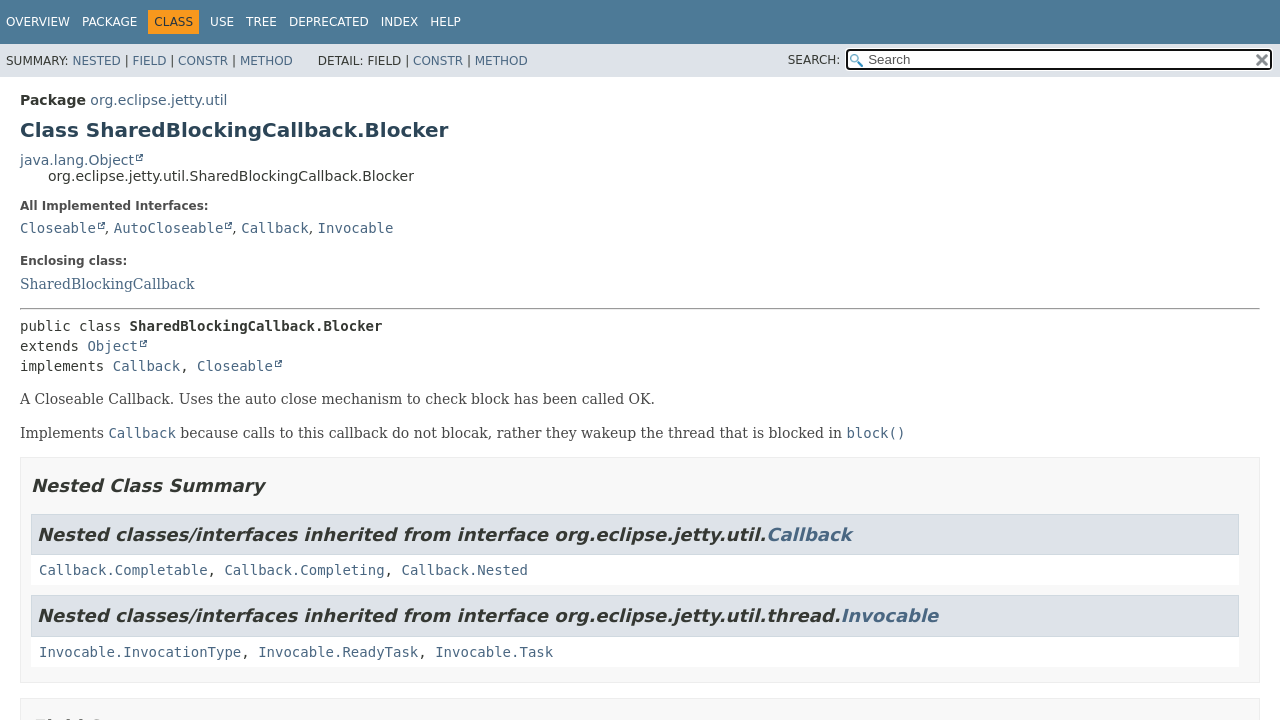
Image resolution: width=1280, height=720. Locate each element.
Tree (261, 22)
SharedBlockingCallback (107, 284)
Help (445, 22)
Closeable (58, 228)
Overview (38, 22)
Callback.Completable (123, 570)
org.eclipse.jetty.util (158, 100)
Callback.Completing (304, 570)
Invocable (356, 228)
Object (112, 346)
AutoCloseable (169, 228)
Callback (274, 228)
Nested (96, 61)
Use (222, 22)
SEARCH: (814, 60)
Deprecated (329, 22)
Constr (203, 61)
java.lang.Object (77, 160)
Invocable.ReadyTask (338, 652)
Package (109, 22)
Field (149, 61)
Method (266, 61)
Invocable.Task (494, 652)
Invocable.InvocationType (140, 652)
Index (400, 22)
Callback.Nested (464, 570)
